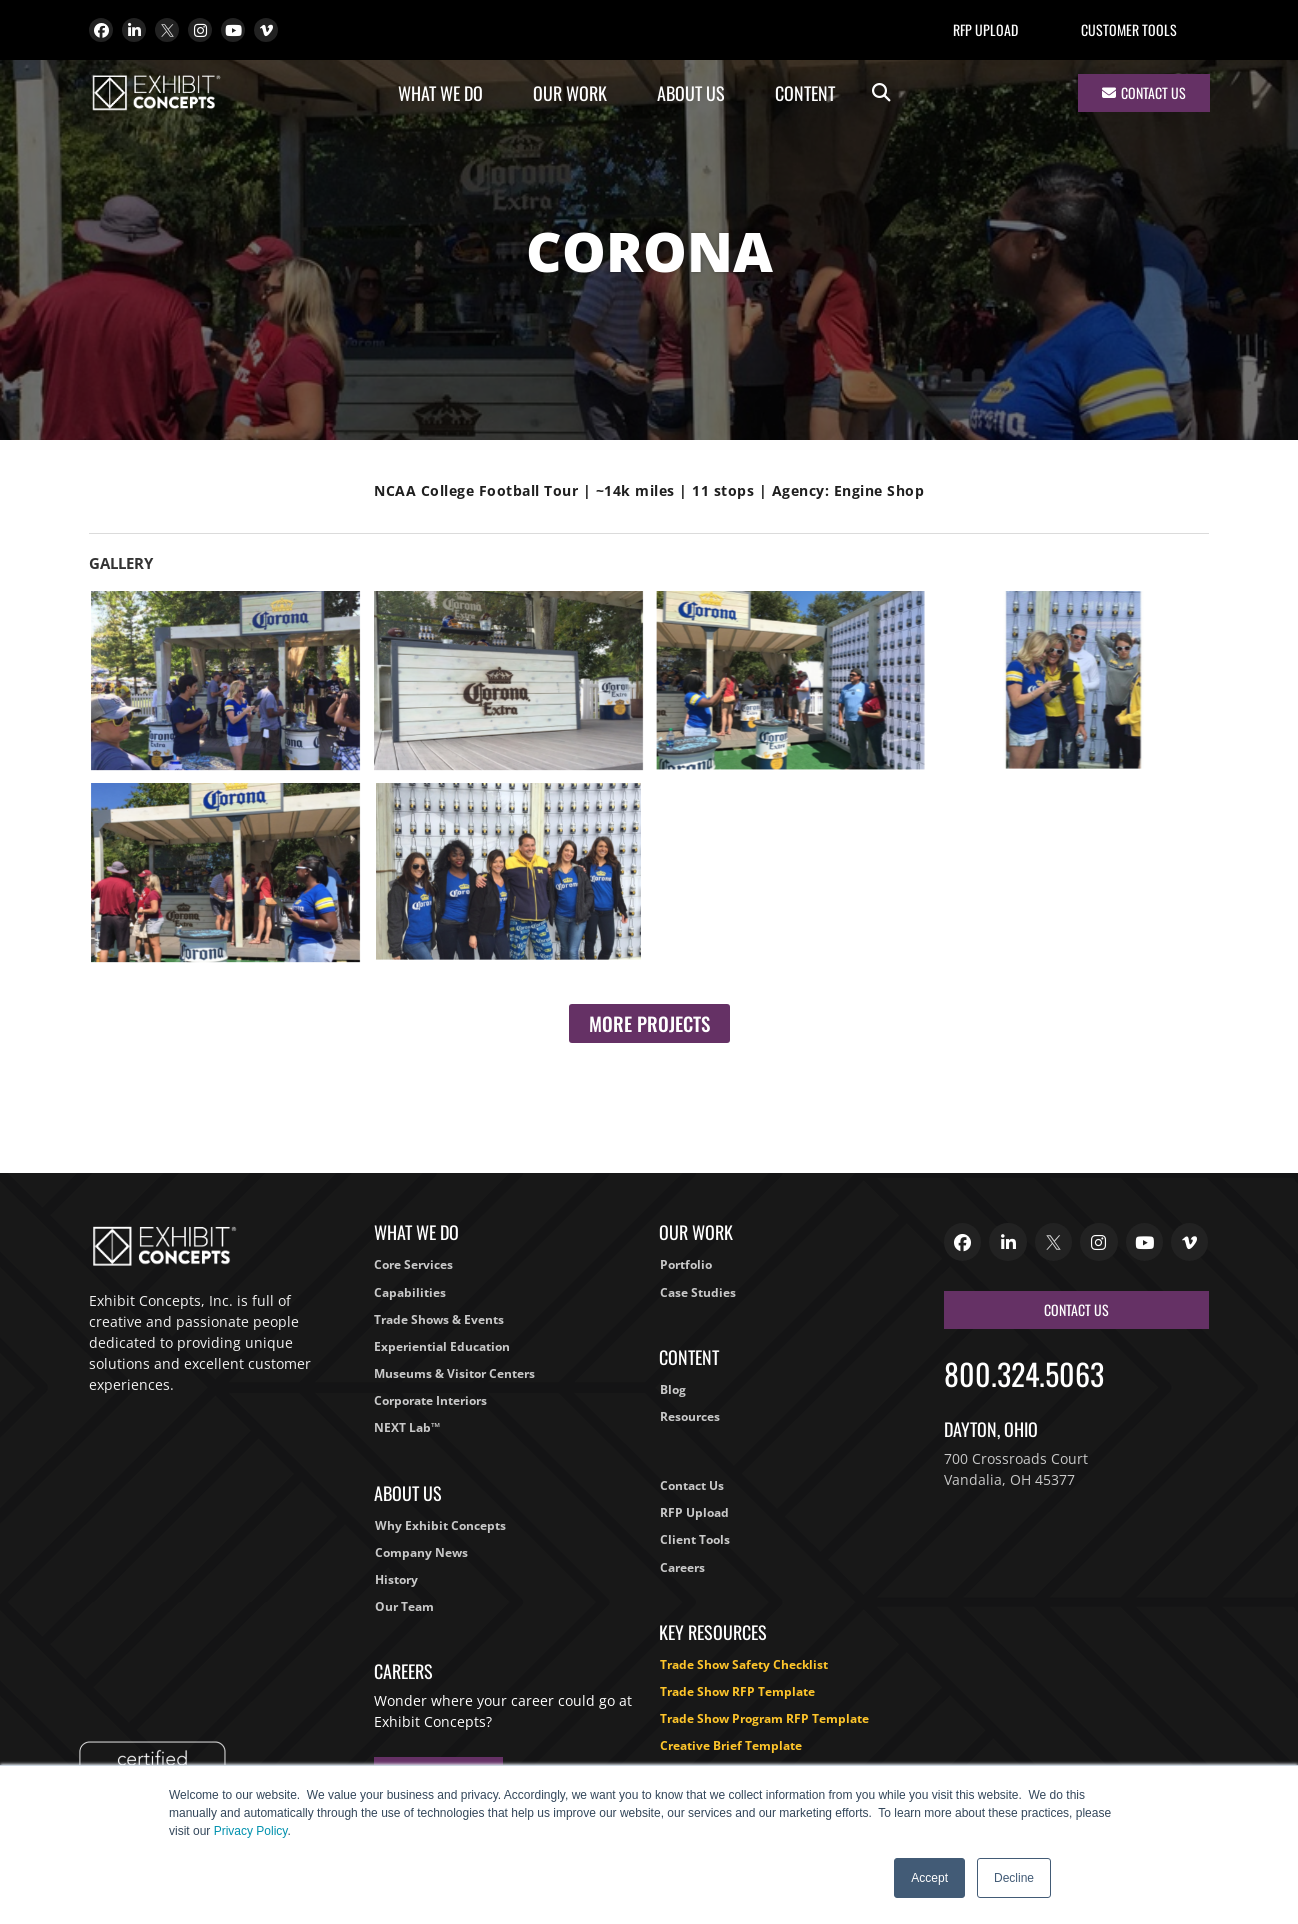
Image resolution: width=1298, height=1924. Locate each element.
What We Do (445, 93)
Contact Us (692, 1485)
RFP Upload (985, 29)
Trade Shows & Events (439, 1319)
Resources (690, 1416)
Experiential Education (442, 1346)
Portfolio (686, 1264)
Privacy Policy (251, 1831)
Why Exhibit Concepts (440, 1525)
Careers (682, 1567)
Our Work (575, 93)
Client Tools (695, 1539)
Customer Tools (1129, 29)
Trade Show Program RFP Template (764, 1718)
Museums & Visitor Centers (454, 1373)
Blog (673, 1389)
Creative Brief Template (731, 1745)
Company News (421, 1552)
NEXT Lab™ (407, 1427)
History (396, 1579)
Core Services (413, 1264)
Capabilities (410, 1292)
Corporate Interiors (430, 1400)
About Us (696, 93)
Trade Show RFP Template (737, 1691)
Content (810, 93)
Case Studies (698, 1292)
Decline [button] (1014, 1878)
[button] (881, 93)
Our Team (404, 1606)
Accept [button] (929, 1878)
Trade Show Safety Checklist (744, 1664)
